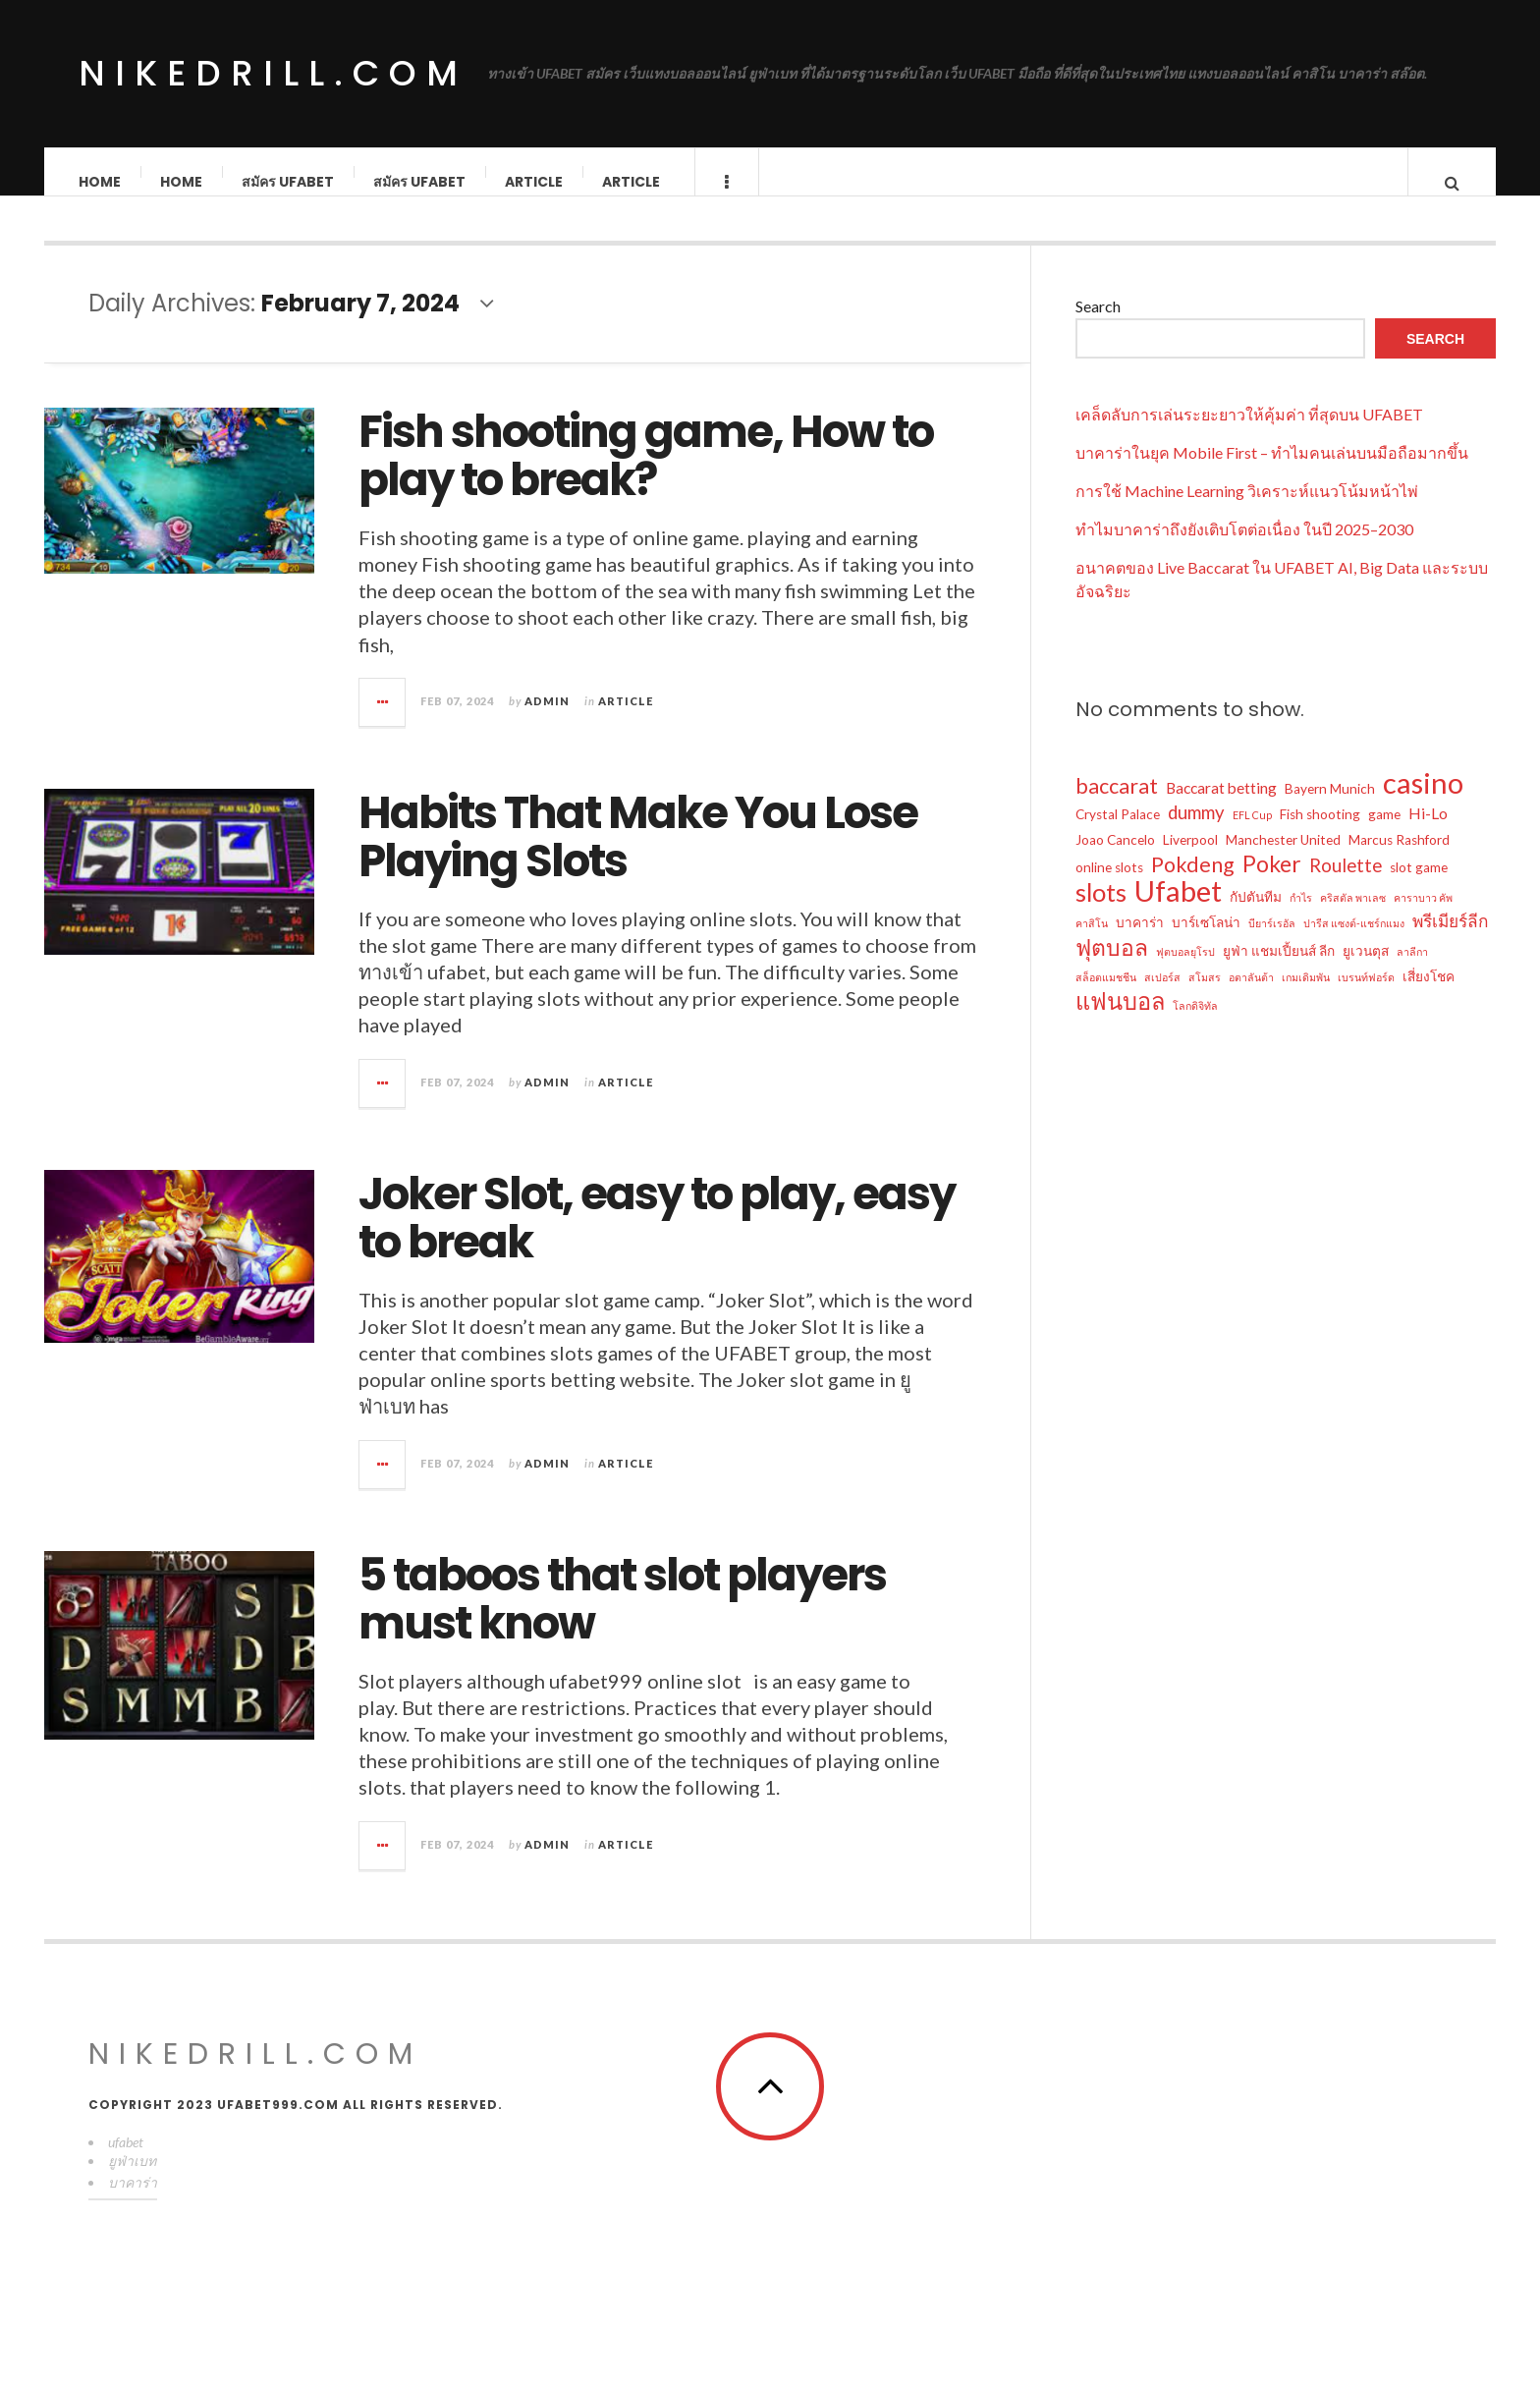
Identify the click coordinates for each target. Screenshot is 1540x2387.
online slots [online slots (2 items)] (1109, 887)
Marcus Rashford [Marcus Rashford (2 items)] (1399, 859)
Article (535, 182)
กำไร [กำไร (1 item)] (1301, 917)
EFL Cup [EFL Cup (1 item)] (1252, 834)
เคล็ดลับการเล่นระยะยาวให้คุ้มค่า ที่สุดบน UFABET (1249, 433)
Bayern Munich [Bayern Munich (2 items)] (1330, 808)
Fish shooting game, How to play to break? (645, 475)
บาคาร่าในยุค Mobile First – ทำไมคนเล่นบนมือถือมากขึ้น (1271, 472)
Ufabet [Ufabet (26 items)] (1178, 910)
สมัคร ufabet (289, 182)
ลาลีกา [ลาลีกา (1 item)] (1412, 971)
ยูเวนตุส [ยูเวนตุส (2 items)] (1366, 970)
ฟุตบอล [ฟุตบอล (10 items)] (1111, 966)
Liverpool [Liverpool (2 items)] (1190, 859)
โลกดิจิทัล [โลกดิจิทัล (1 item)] (1195, 1025)
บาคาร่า (132, 2201)
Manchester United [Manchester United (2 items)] (1283, 859)
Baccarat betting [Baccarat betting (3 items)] (1221, 807)
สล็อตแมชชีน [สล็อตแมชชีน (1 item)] (1105, 996)
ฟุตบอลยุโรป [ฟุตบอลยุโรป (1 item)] (1185, 971)
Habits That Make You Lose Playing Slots (637, 857)
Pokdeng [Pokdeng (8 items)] (1193, 884)
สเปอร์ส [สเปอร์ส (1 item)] (1162, 996)
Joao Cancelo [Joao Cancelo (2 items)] (1115, 859)
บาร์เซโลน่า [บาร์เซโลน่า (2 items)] (1206, 942)
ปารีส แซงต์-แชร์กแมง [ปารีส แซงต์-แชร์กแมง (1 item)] (1353, 942)
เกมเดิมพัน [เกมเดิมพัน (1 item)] (1306, 996)
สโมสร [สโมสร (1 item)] (1204, 996)
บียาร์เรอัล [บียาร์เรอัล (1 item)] (1271, 942)
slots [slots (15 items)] (1101, 911)
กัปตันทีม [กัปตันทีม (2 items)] (1256, 916)
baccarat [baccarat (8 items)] (1116, 805)
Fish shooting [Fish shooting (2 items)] (1320, 834)
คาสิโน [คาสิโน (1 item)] (1091, 942)
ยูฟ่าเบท (132, 2180)
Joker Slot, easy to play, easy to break (656, 1238)
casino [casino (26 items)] (1423, 802)
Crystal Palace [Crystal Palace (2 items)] (1117, 834)
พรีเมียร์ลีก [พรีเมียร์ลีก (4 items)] (1450, 940)
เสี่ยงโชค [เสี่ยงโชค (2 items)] (1428, 996)
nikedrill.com (273, 73)
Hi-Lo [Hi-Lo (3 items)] (1428, 833)
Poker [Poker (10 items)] (1271, 883)
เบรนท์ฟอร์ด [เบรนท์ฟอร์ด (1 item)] (1366, 996)
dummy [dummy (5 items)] (1196, 832)
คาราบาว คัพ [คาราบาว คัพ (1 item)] (1423, 917)
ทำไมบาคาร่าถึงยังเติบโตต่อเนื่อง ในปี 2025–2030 (1244, 548)
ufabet (125, 2161)
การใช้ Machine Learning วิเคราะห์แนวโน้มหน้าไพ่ (1246, 510)
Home (101, 182)
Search (1098, 325)
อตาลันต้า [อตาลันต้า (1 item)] (1251, 996)
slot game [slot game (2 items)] (1419, 887)
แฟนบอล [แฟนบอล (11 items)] (1120, 1020)
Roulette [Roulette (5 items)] (1345, 885)
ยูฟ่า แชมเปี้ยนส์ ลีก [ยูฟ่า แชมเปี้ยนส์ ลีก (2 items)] (1279, 970)
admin (547, 720)
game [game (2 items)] (1384, 834)
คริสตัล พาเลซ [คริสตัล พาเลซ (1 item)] (1353, 917)
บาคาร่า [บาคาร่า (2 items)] (1140, 942)
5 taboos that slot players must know (622, 1619)
